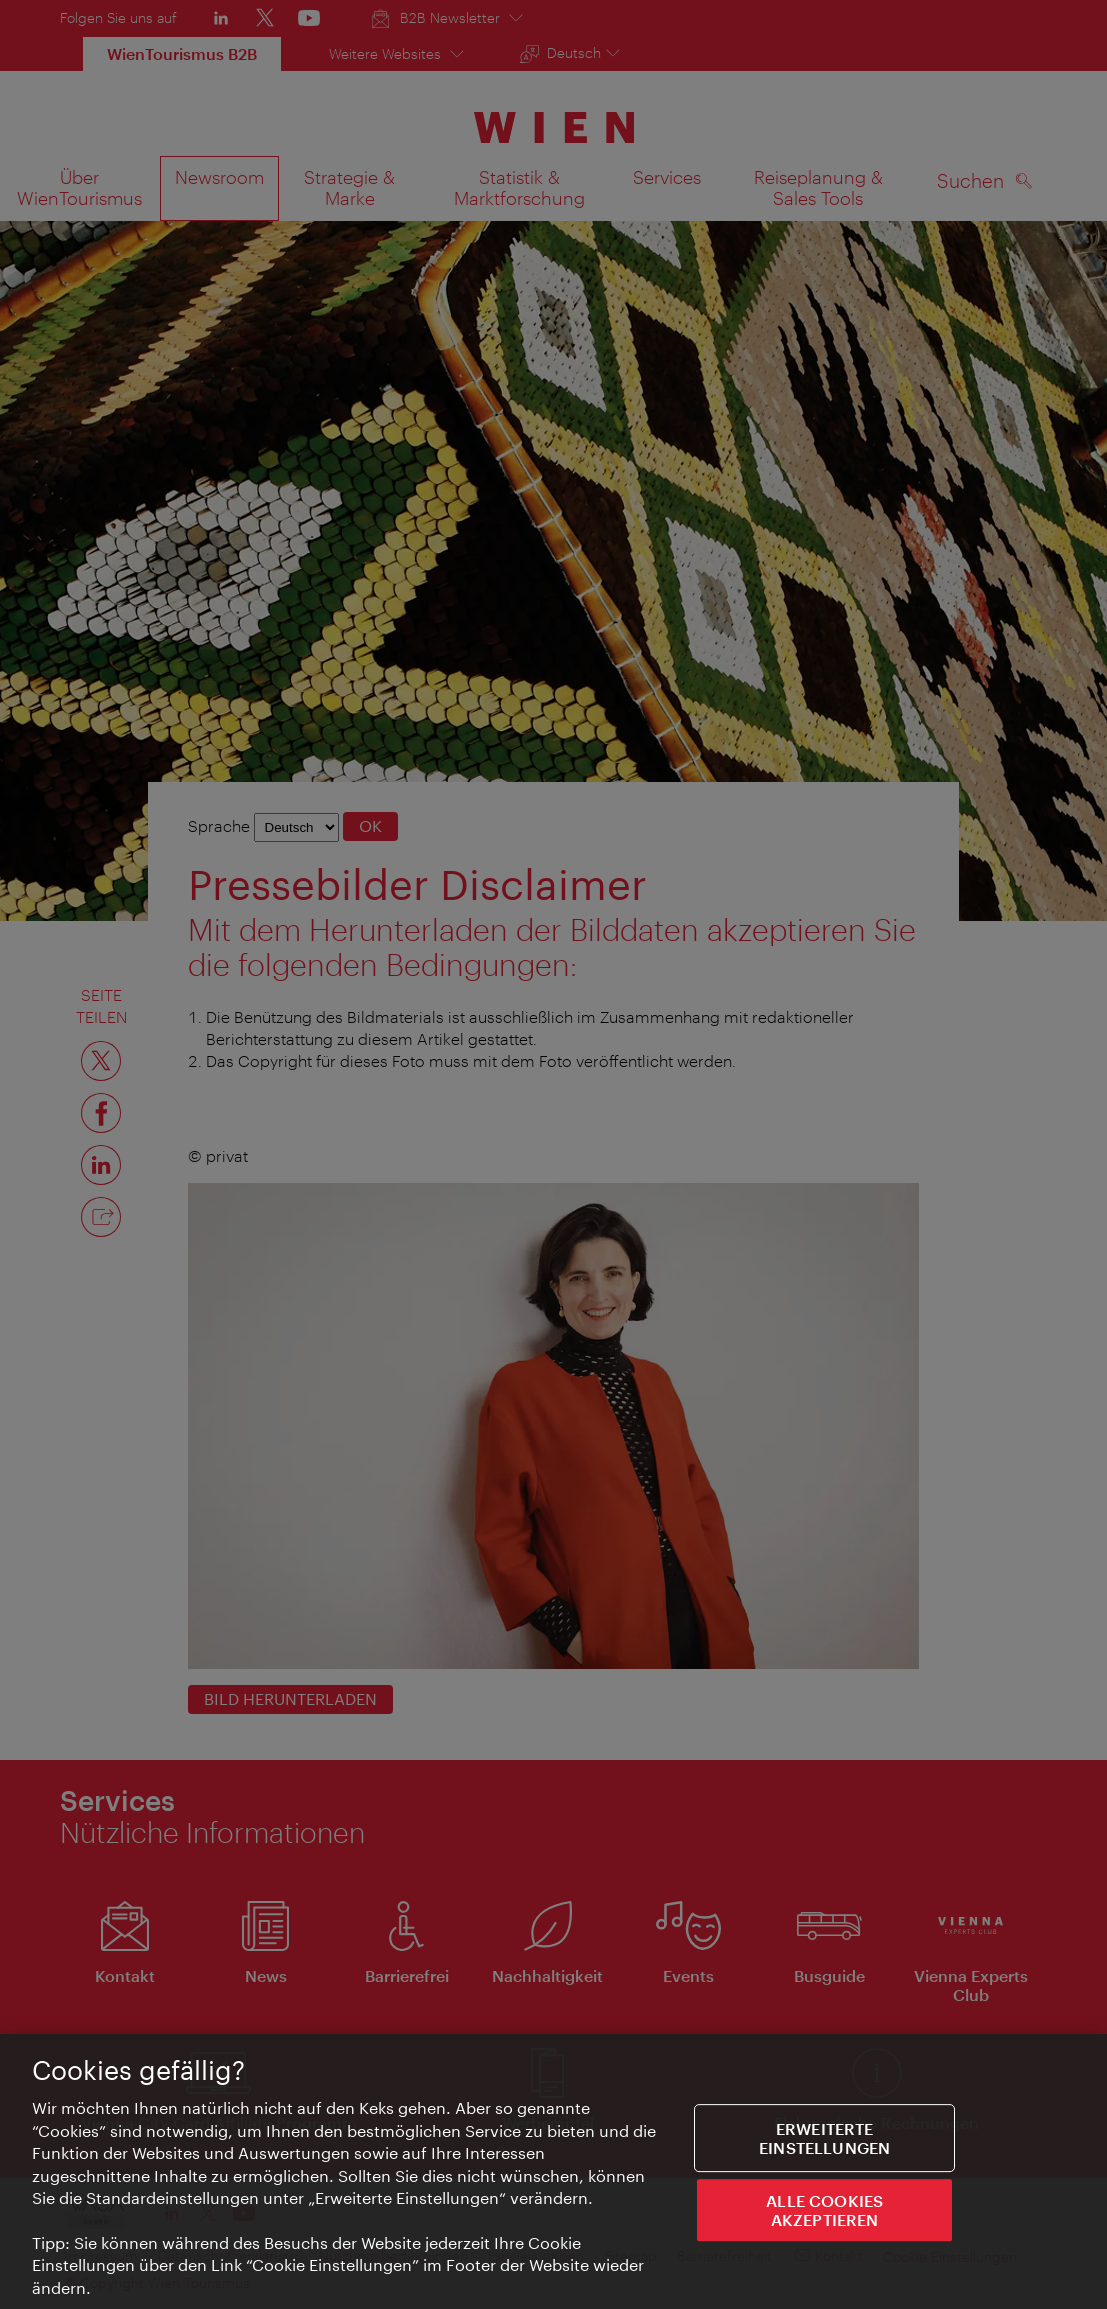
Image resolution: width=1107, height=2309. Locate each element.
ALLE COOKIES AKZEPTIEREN (824, 2212)
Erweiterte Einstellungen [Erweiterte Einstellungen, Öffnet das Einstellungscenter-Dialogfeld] (824, 2139)
